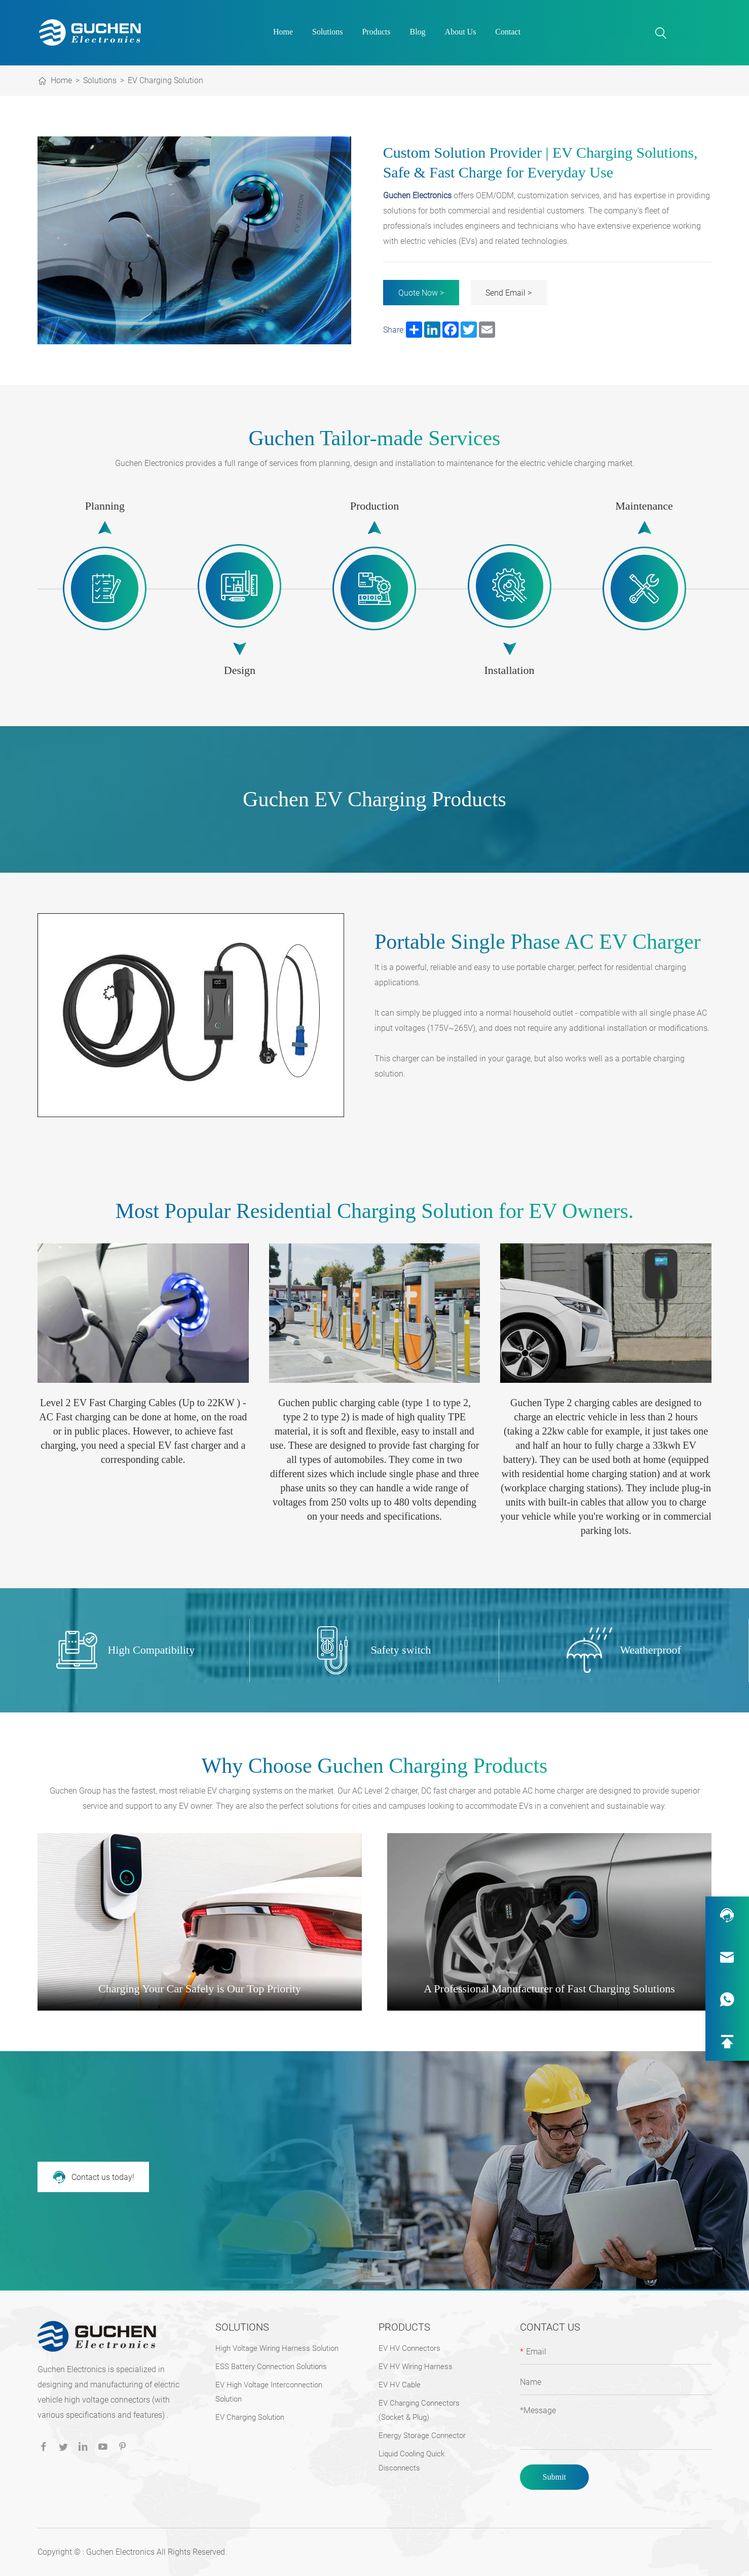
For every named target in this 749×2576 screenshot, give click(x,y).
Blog (417, 31)
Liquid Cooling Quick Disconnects (411, 2461)
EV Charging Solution (165, 80)
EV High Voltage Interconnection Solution (268, 2392)
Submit (554, 2477)
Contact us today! (93, 2177)
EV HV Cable (400, 2384)
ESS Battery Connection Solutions (271, 2366)
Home (283, 31)
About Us (460, 31)
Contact (507, 31)
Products (376, 31)
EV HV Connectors (409, 2348)
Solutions (327, 31)
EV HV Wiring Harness (416, 2366)
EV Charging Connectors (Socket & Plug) (419, 2410)
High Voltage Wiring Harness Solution (277, 2348)
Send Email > (508, 293)
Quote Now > (421, 293)
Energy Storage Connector (422, 2435)
